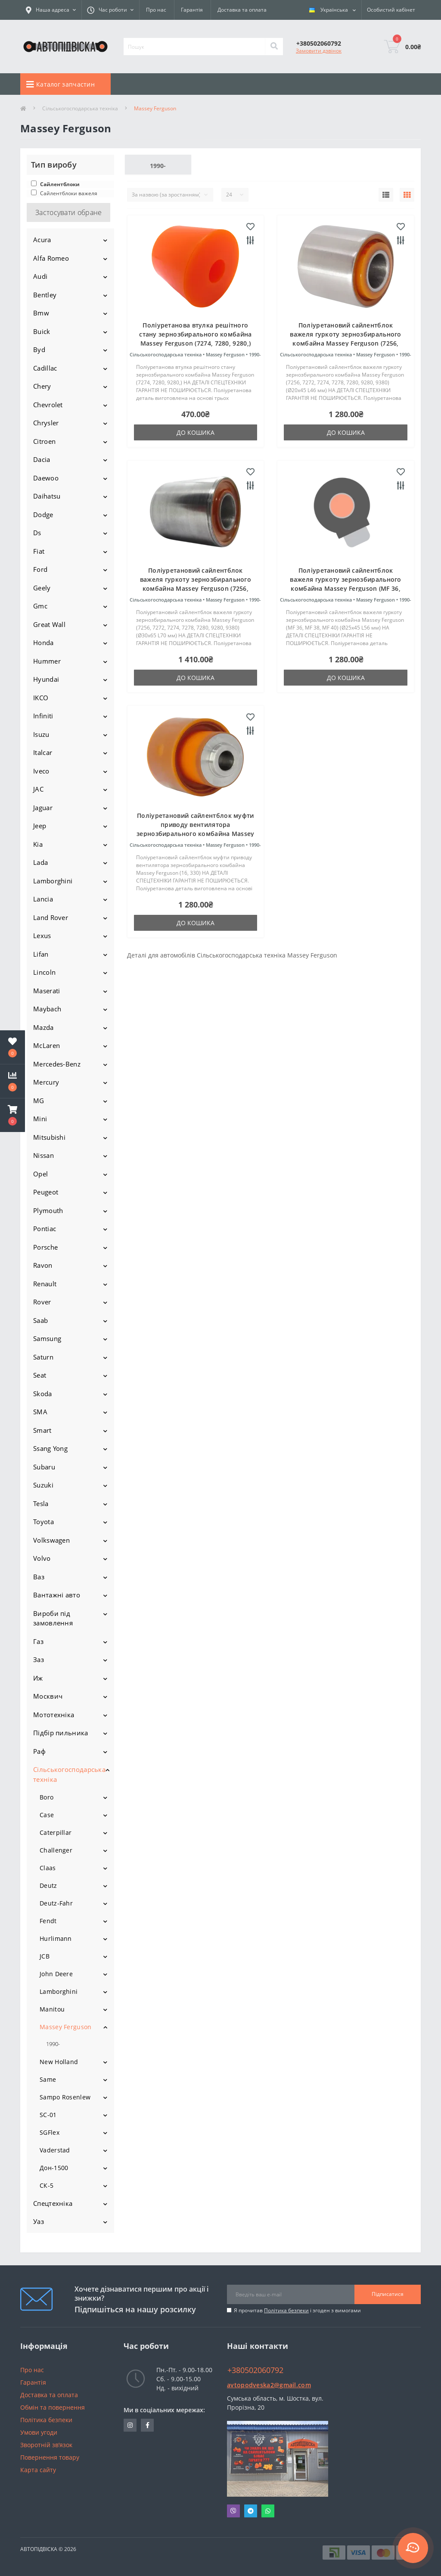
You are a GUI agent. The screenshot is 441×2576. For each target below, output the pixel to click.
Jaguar (43, 807)
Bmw (41, 313)
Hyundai (46, 679)
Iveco (41, 771)
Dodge (43, 514)
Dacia (41, 459)
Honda (43, 642)
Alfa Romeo (51, 258)
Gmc (40, 606)
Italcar (42, 752)
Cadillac (45, 368)
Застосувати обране (68, 212)
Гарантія (192, 9)
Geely (42, 587)
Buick (41, 331)
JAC (38, 789)
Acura (42, 239)
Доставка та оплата (242, 9)
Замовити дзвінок (319, 50)
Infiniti (43, 715)
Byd (39, 349)
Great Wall (49, 624)
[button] (12, 1115)
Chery (42, 386)
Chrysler (46, 422)
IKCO (40, 697)
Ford (40, 569)
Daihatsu (46, 496)
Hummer (47, 661)
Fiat (38, 551)
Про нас (156, 9)
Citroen (44, 441)
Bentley (44, 294)
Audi (40, 276)
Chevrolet (48, 404)
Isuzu (41, 734)
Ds (37, 532)
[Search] (274, 46)
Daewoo (46, 478)
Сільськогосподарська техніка (80, 108)
